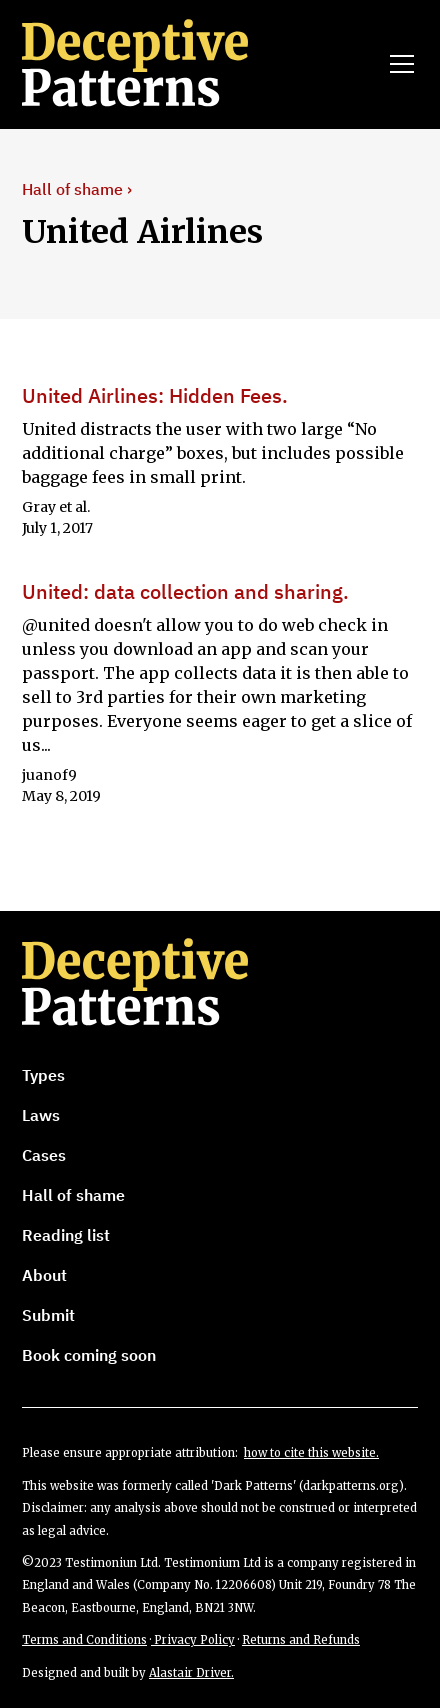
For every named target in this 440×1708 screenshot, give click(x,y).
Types (43, 1075)
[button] (398, 64)
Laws (41, 1115)
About (44, 1275)
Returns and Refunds (301, 1640)
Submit (48, 1315)
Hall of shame (73, 1195)
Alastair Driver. (191, 1673)
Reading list (66, 1235)
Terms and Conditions (84, 1640)
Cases (44, 1155)
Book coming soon (89, 1355)
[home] (163, 64)
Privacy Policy (193, 1640)
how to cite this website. (311, 1453)
